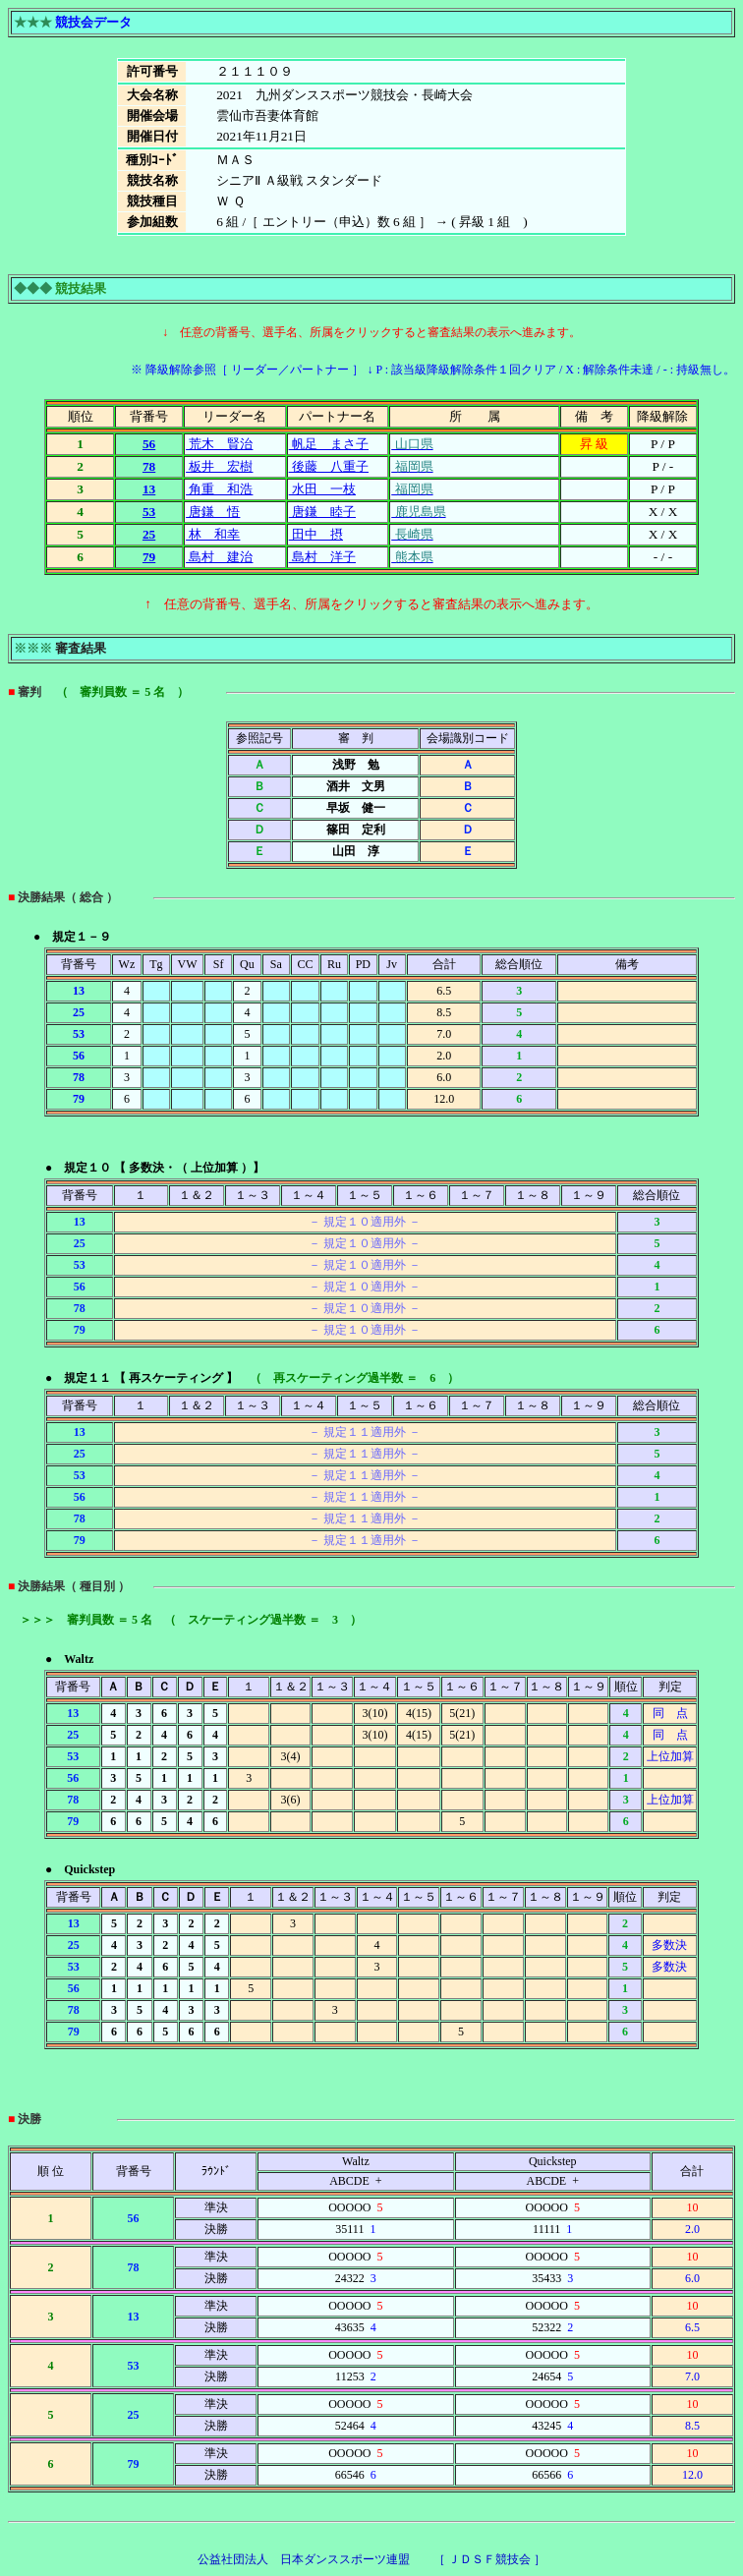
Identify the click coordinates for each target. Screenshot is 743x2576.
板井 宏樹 (219, 466)
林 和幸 (213, 534)
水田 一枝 (322, 489)
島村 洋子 (322, 556)
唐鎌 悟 (213, 511)
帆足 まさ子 (329, 443)
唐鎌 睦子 (322, 511)
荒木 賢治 (219, 443)
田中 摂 (316, 534)
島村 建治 (219, 556)
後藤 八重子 (329, 466)
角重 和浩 (219, 489)
